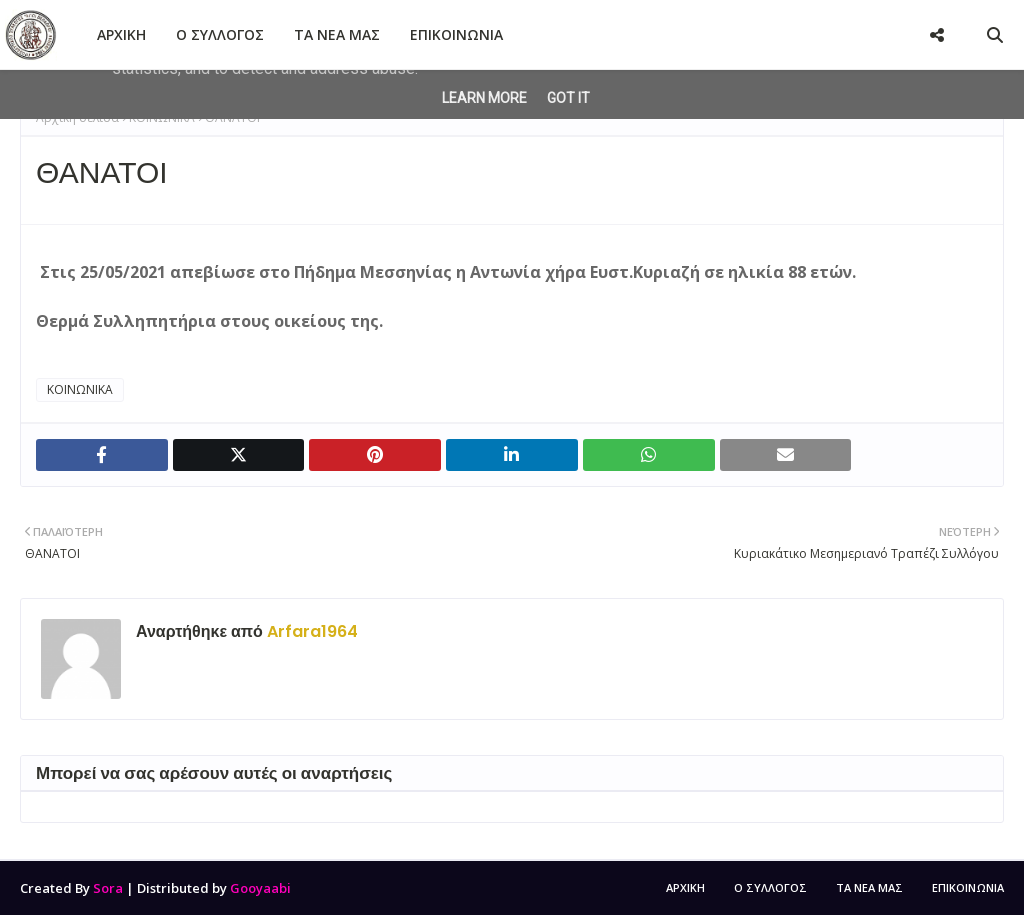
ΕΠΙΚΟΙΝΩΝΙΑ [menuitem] (456, 34)
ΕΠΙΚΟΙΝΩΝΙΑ (968, 887)
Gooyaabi (260, 888)
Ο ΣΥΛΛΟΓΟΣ (770, 887)
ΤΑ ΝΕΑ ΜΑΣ (869, 887)
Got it (568, 98)
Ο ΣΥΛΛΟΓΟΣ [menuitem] (220, 34)
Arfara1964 (310, 631)
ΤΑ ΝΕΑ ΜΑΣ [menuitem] (337, 34)
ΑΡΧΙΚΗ (685, 887)
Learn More (484, 98)
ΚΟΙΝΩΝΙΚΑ (80, 389)
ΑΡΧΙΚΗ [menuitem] (121, 34)
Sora (108, 888)
